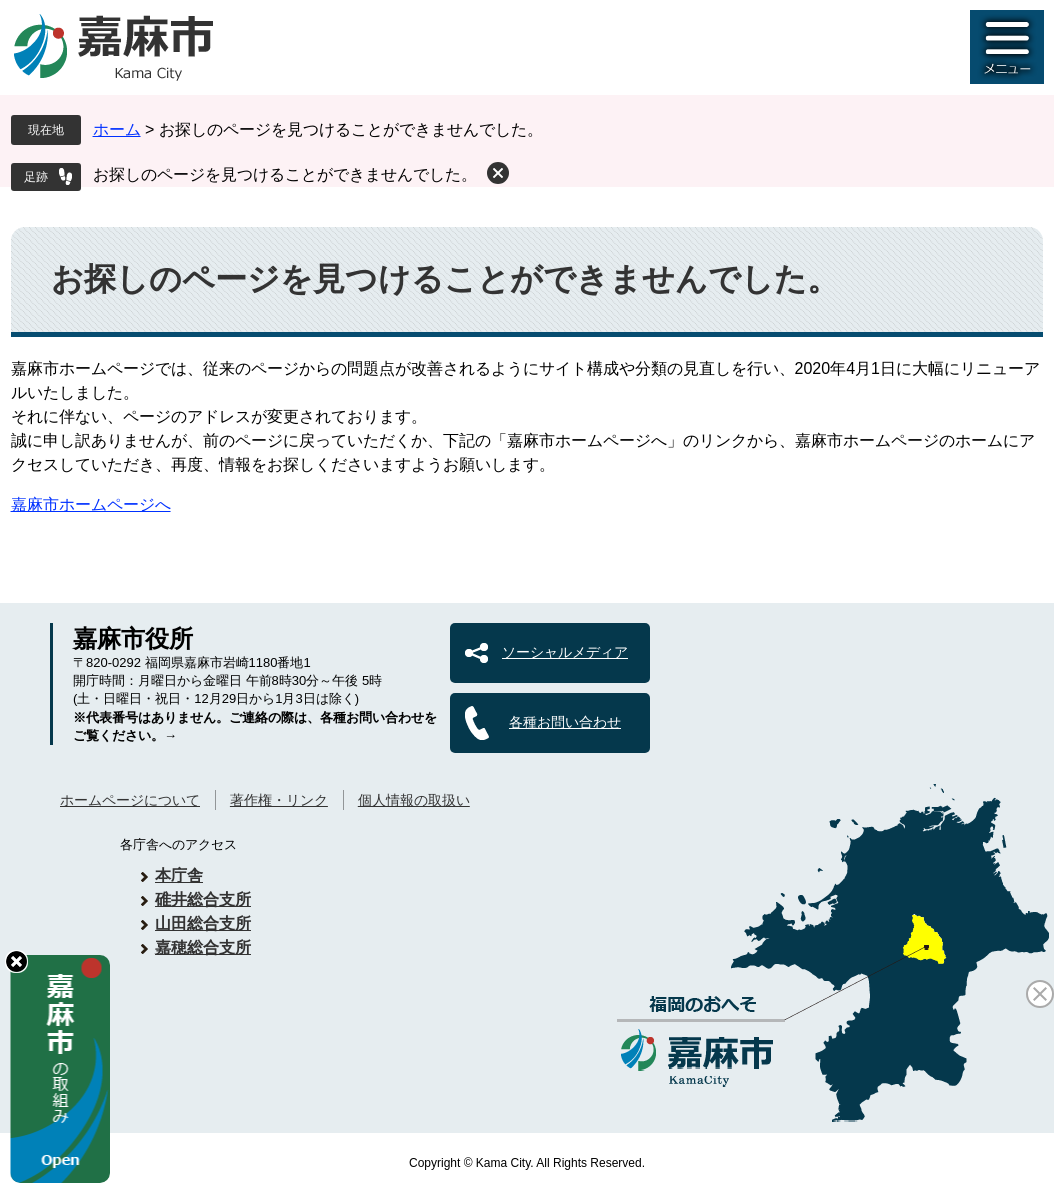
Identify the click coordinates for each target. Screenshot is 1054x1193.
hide (16, 961)
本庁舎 (179, 875)
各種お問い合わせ (565, 722)
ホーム (117, 129)
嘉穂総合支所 (203, 947)
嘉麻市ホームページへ (91, 504)
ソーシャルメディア (565, 652)
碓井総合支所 (203, 899)
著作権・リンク (279, 800)
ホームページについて (130, 800)
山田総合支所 (203, 923)
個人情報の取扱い (414, 800)
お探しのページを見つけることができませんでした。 (285, 174)
